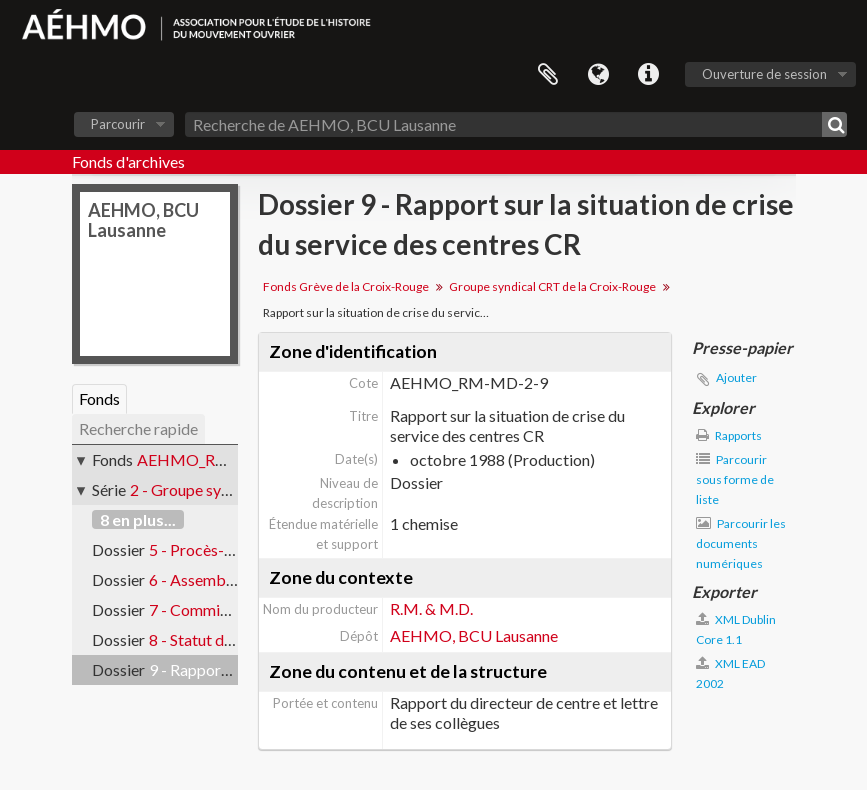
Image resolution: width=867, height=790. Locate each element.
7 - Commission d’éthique (234, 609)
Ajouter (736, 377)
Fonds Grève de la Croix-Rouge (346, 286)
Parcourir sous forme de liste (735, 479)
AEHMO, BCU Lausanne (474, 635)
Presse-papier (548, 75)
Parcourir (118, 124)
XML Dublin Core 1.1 (736, 629)
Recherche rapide (138, 428)
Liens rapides (648, 75)
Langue (598, 75)
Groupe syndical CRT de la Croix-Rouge (552, 286)
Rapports (729, 435)
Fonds (99, 398)
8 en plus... (138, 519)
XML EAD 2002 (730, 673)
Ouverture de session (764, 74)
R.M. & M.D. (431, 608)
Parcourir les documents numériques (741, 543)
